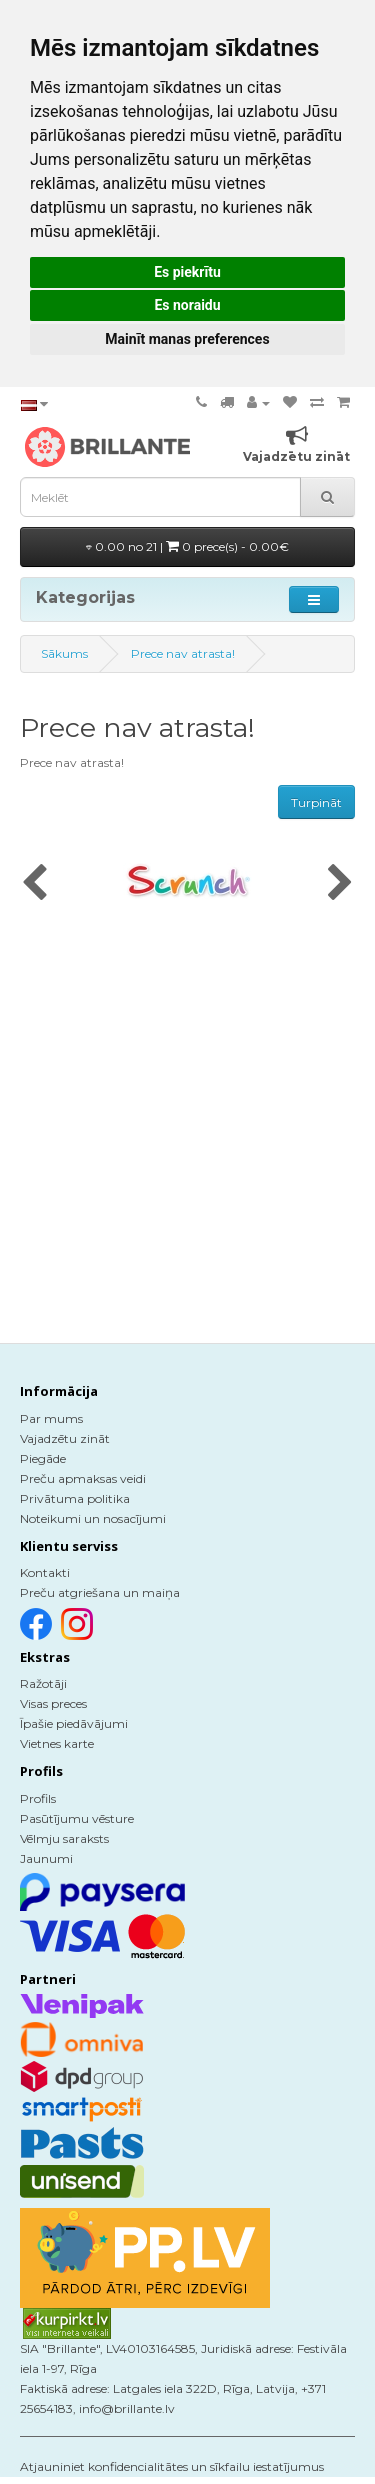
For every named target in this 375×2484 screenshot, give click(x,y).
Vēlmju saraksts (64, 1838)
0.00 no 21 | (187, 546)
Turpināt (316, 802)
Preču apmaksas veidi (83, 1478)
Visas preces (53, 1703)
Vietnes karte (57, 1743)
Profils (38, 1798)
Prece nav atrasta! (183, 653)
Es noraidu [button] (187, 305)
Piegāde (43, 1458)
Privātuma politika (75, 1498)
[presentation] (34, 884)
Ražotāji (43, 1683)
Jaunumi (46, 1858)
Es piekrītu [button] (187, 272)
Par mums (51, 1418)
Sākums (64, 653)
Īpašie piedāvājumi (74, 1723)
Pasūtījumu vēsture (77, 1818)
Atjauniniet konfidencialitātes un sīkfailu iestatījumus (172, 2466)
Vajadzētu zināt (65, 1438)
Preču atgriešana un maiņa (100, 1592)
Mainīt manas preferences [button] (187, 339)
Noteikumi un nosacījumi (93, 1518)
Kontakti (45, 1572)
